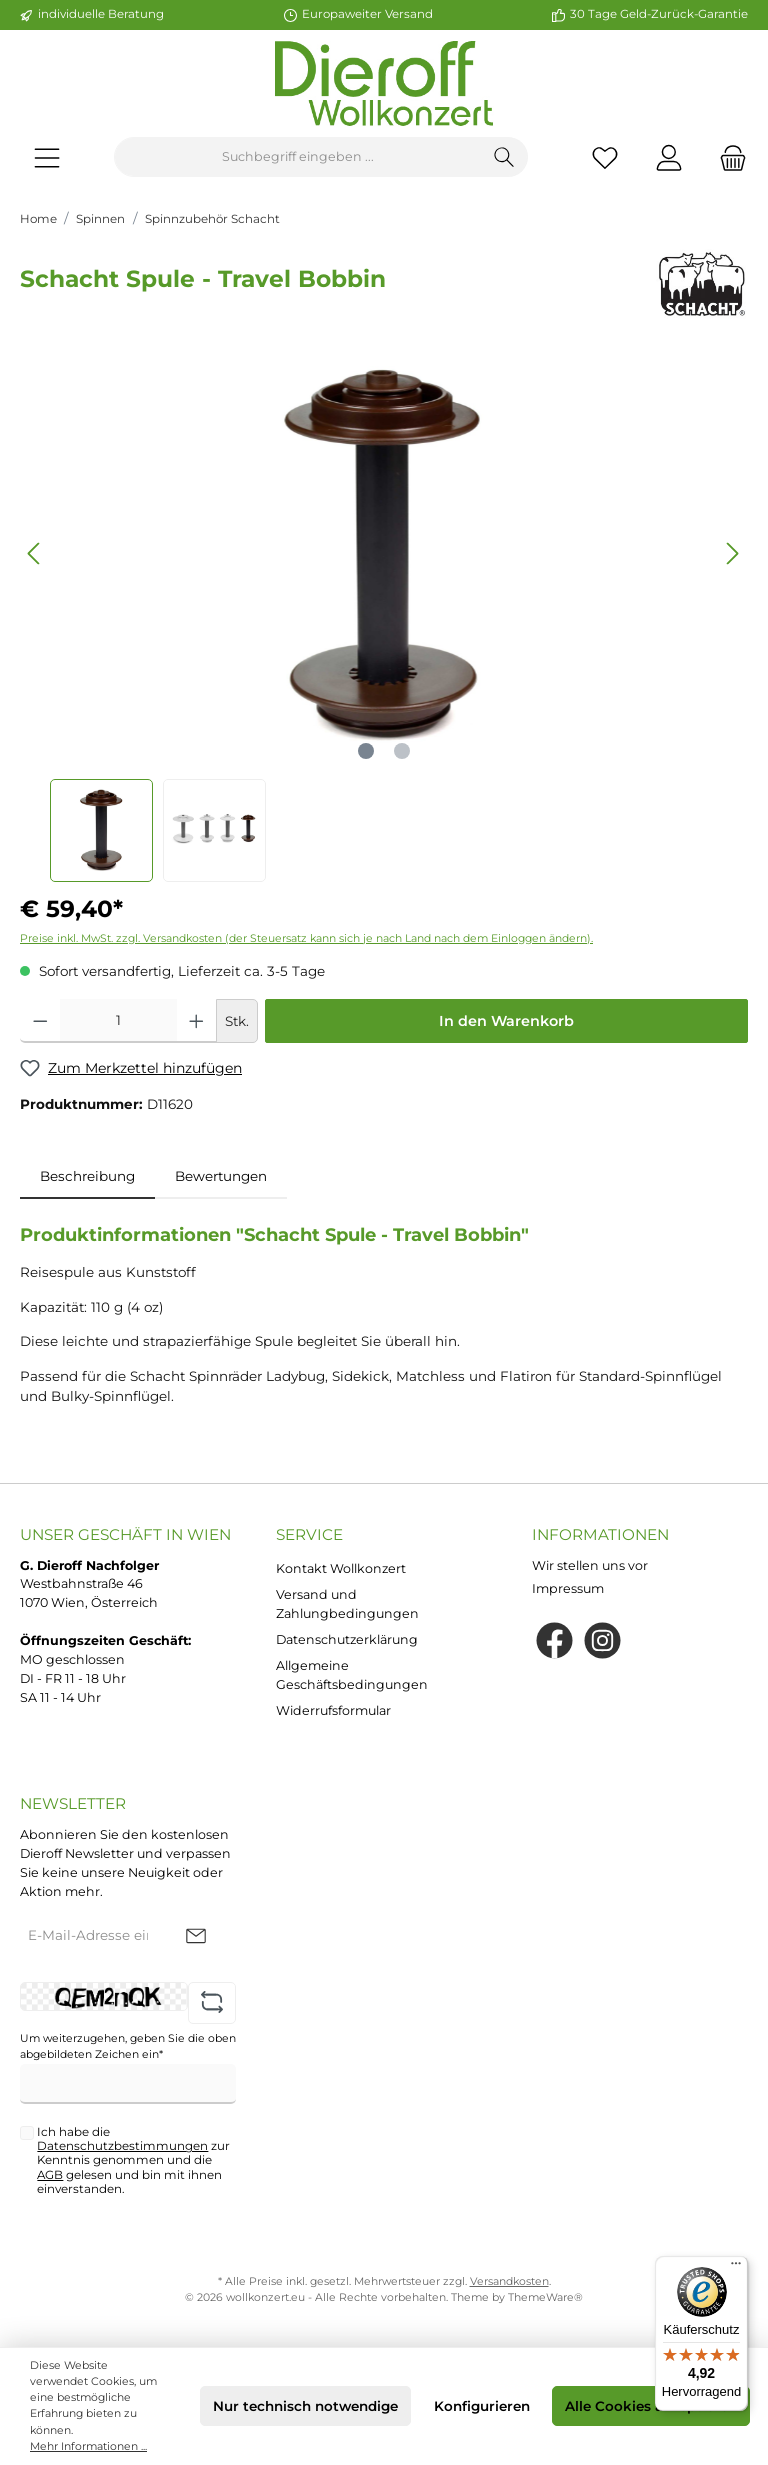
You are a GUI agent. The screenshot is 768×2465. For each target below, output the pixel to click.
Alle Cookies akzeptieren (651, 2406)
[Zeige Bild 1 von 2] (366, 751)
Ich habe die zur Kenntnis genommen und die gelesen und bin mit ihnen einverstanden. (133, 2160)
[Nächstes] (732, 553)
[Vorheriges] (35, 553)
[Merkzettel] (605, 157)
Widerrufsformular (333, 1710)
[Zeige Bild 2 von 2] (402, 751)
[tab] (87, 1176)
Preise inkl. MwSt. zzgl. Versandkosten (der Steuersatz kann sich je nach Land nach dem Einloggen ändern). (306, 938)
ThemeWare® (545, 2297)
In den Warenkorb (506, 1021)
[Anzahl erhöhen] (196, 1021)
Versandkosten (509, 2281)
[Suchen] (504, 157)
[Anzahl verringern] (40, 1021)
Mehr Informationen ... (88, 2446)
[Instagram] (602, 1640)
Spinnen (100, 219)
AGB (50, 2175)
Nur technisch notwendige (305, 2406)
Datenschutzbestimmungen (122, 2146)
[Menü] (47, 157)
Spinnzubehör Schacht (212, 219)
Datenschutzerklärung (347, 1639)
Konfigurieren (482, 2406)
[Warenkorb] (727, 157)
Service (309, 1534)
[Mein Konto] (669, 157)
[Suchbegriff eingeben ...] (298, 157)
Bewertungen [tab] (221, 1176)
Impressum (568, 1588)
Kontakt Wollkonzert (341, 1568)
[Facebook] (554, 1640)
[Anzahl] (119, 1021)
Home (38, 219)
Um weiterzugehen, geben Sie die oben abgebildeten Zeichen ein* (128, 2046)
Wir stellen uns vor (590, 1565)
